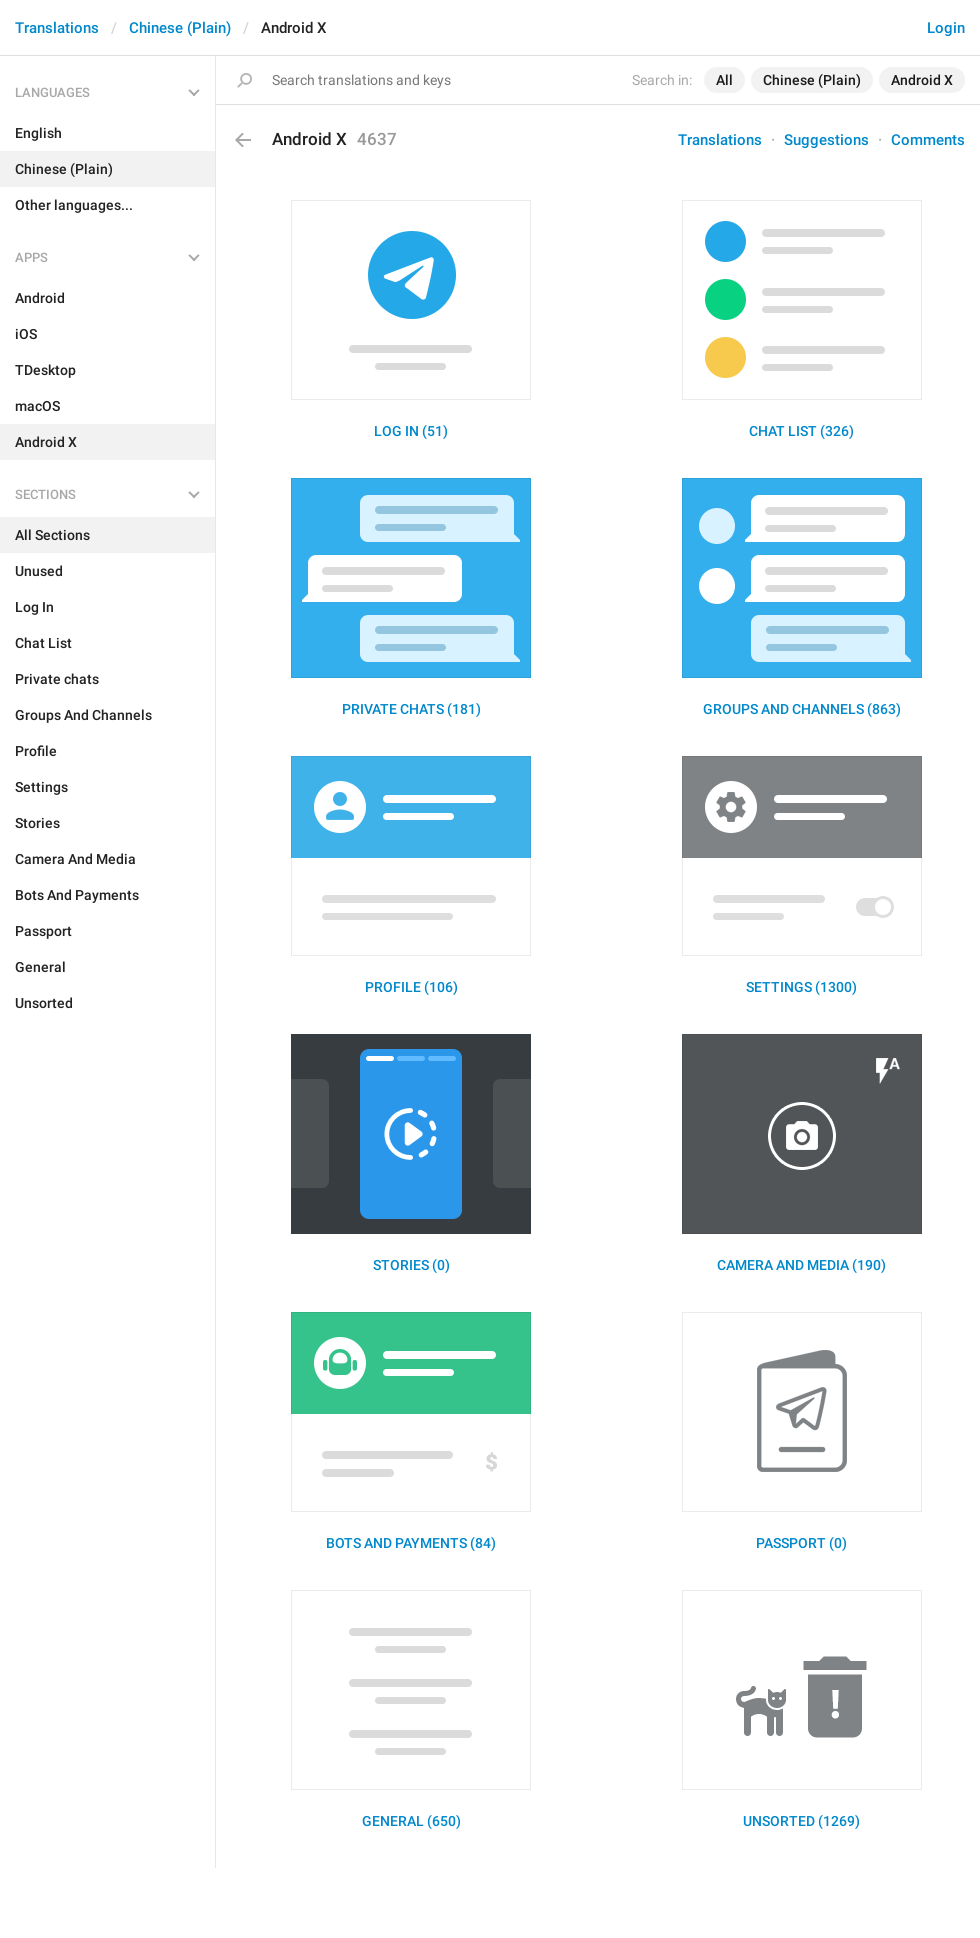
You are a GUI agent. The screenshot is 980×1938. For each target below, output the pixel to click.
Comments (928, 140)
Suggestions (826, 140)
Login (946, 28)
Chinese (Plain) (180, 28)
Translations (57, 28)
